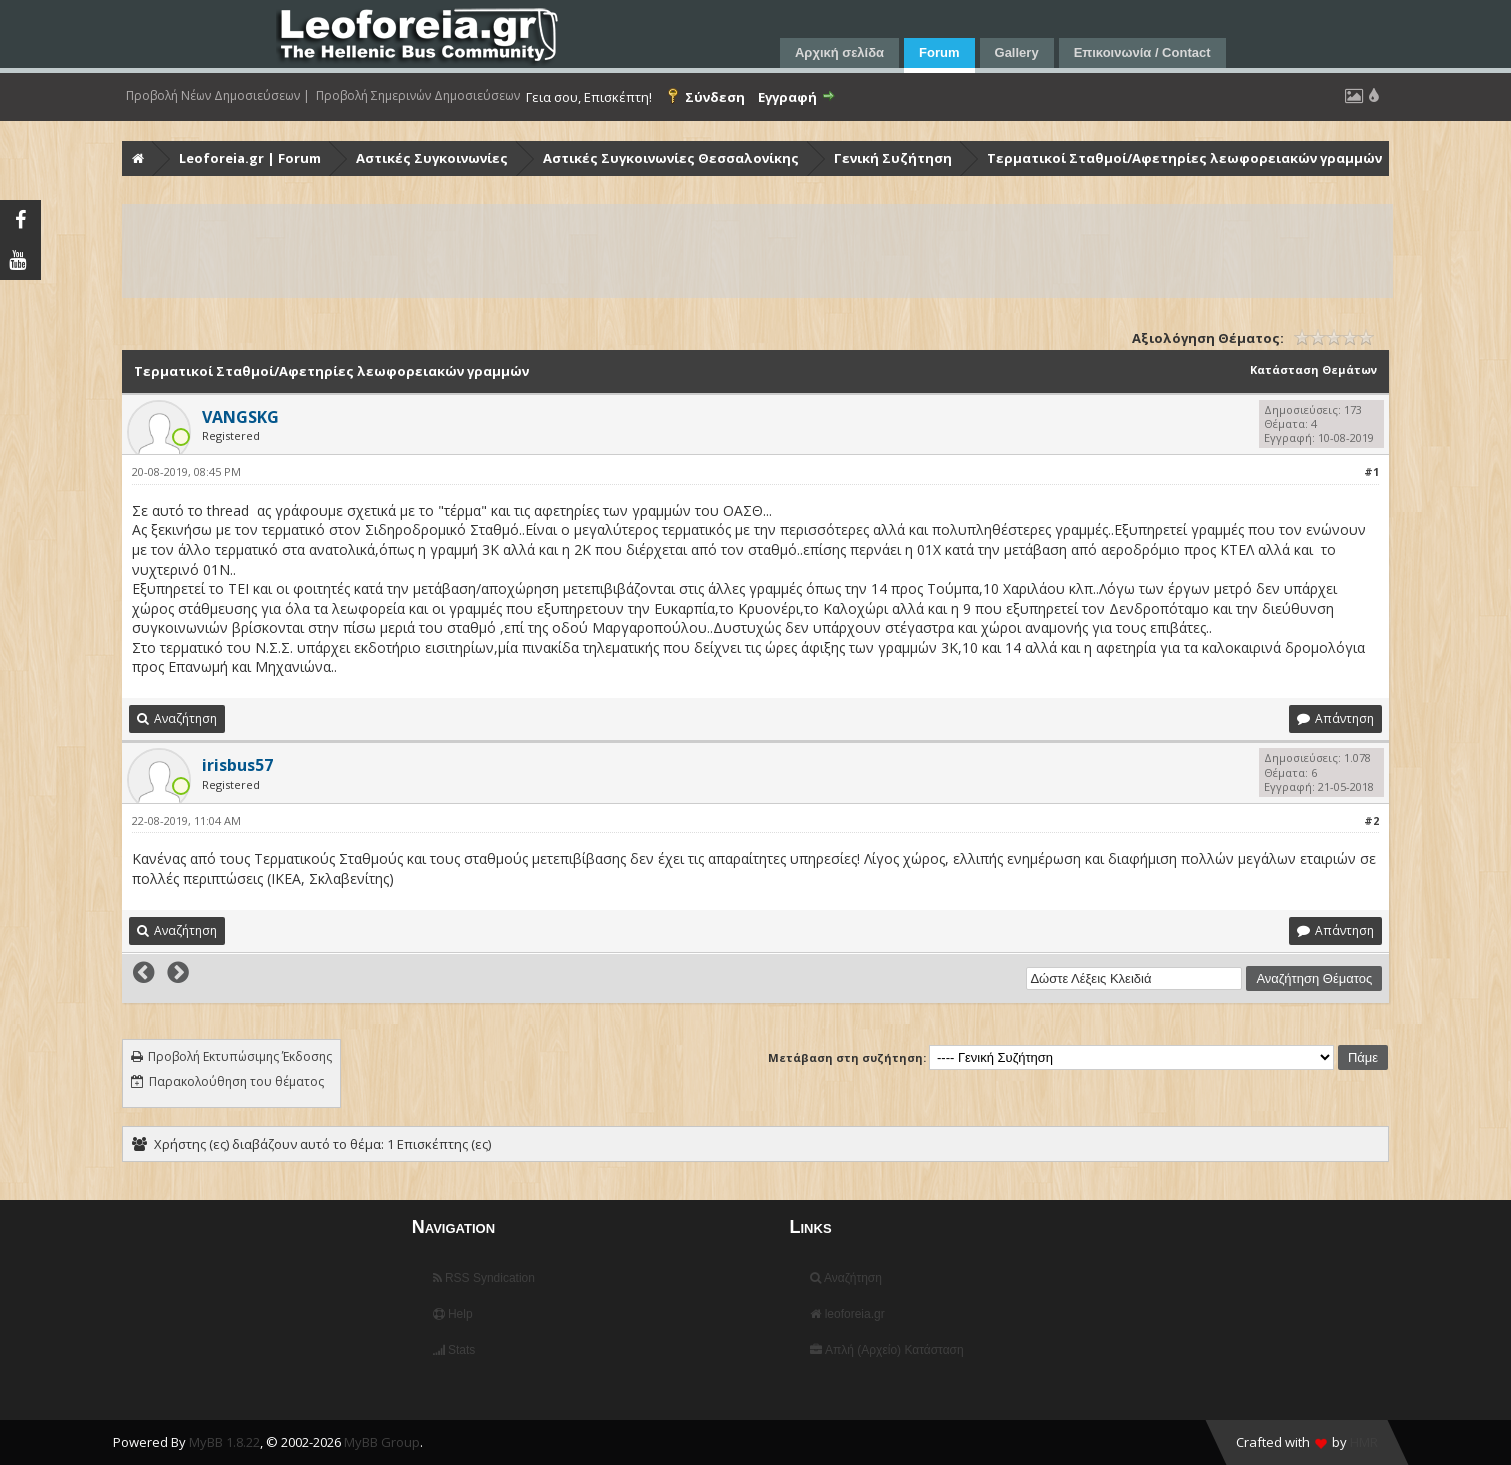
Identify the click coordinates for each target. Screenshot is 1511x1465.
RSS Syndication (484, 1278)
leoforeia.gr (847, 1314)
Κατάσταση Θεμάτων (1313, 369)
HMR (1364, 1442)
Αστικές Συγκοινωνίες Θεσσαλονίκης (671, 158)
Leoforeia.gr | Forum (250, 158)
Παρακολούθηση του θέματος (236, 1081)
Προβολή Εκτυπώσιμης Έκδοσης (240, 1056)
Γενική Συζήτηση (893, 158)
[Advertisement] (724, 251)
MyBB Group (382, 1442)
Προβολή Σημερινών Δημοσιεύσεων (418, 96)
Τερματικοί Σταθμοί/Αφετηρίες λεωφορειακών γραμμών (1184, 158)
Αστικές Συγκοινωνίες (432, 158)
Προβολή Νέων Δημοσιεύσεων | (218, 96)
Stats (454, 1350)
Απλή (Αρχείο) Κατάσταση (886, 1350)
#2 (1371, 820)
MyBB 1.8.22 (224, 1442)
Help (453, 1314)
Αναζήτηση (846, 1278)
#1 (1371, 471)
